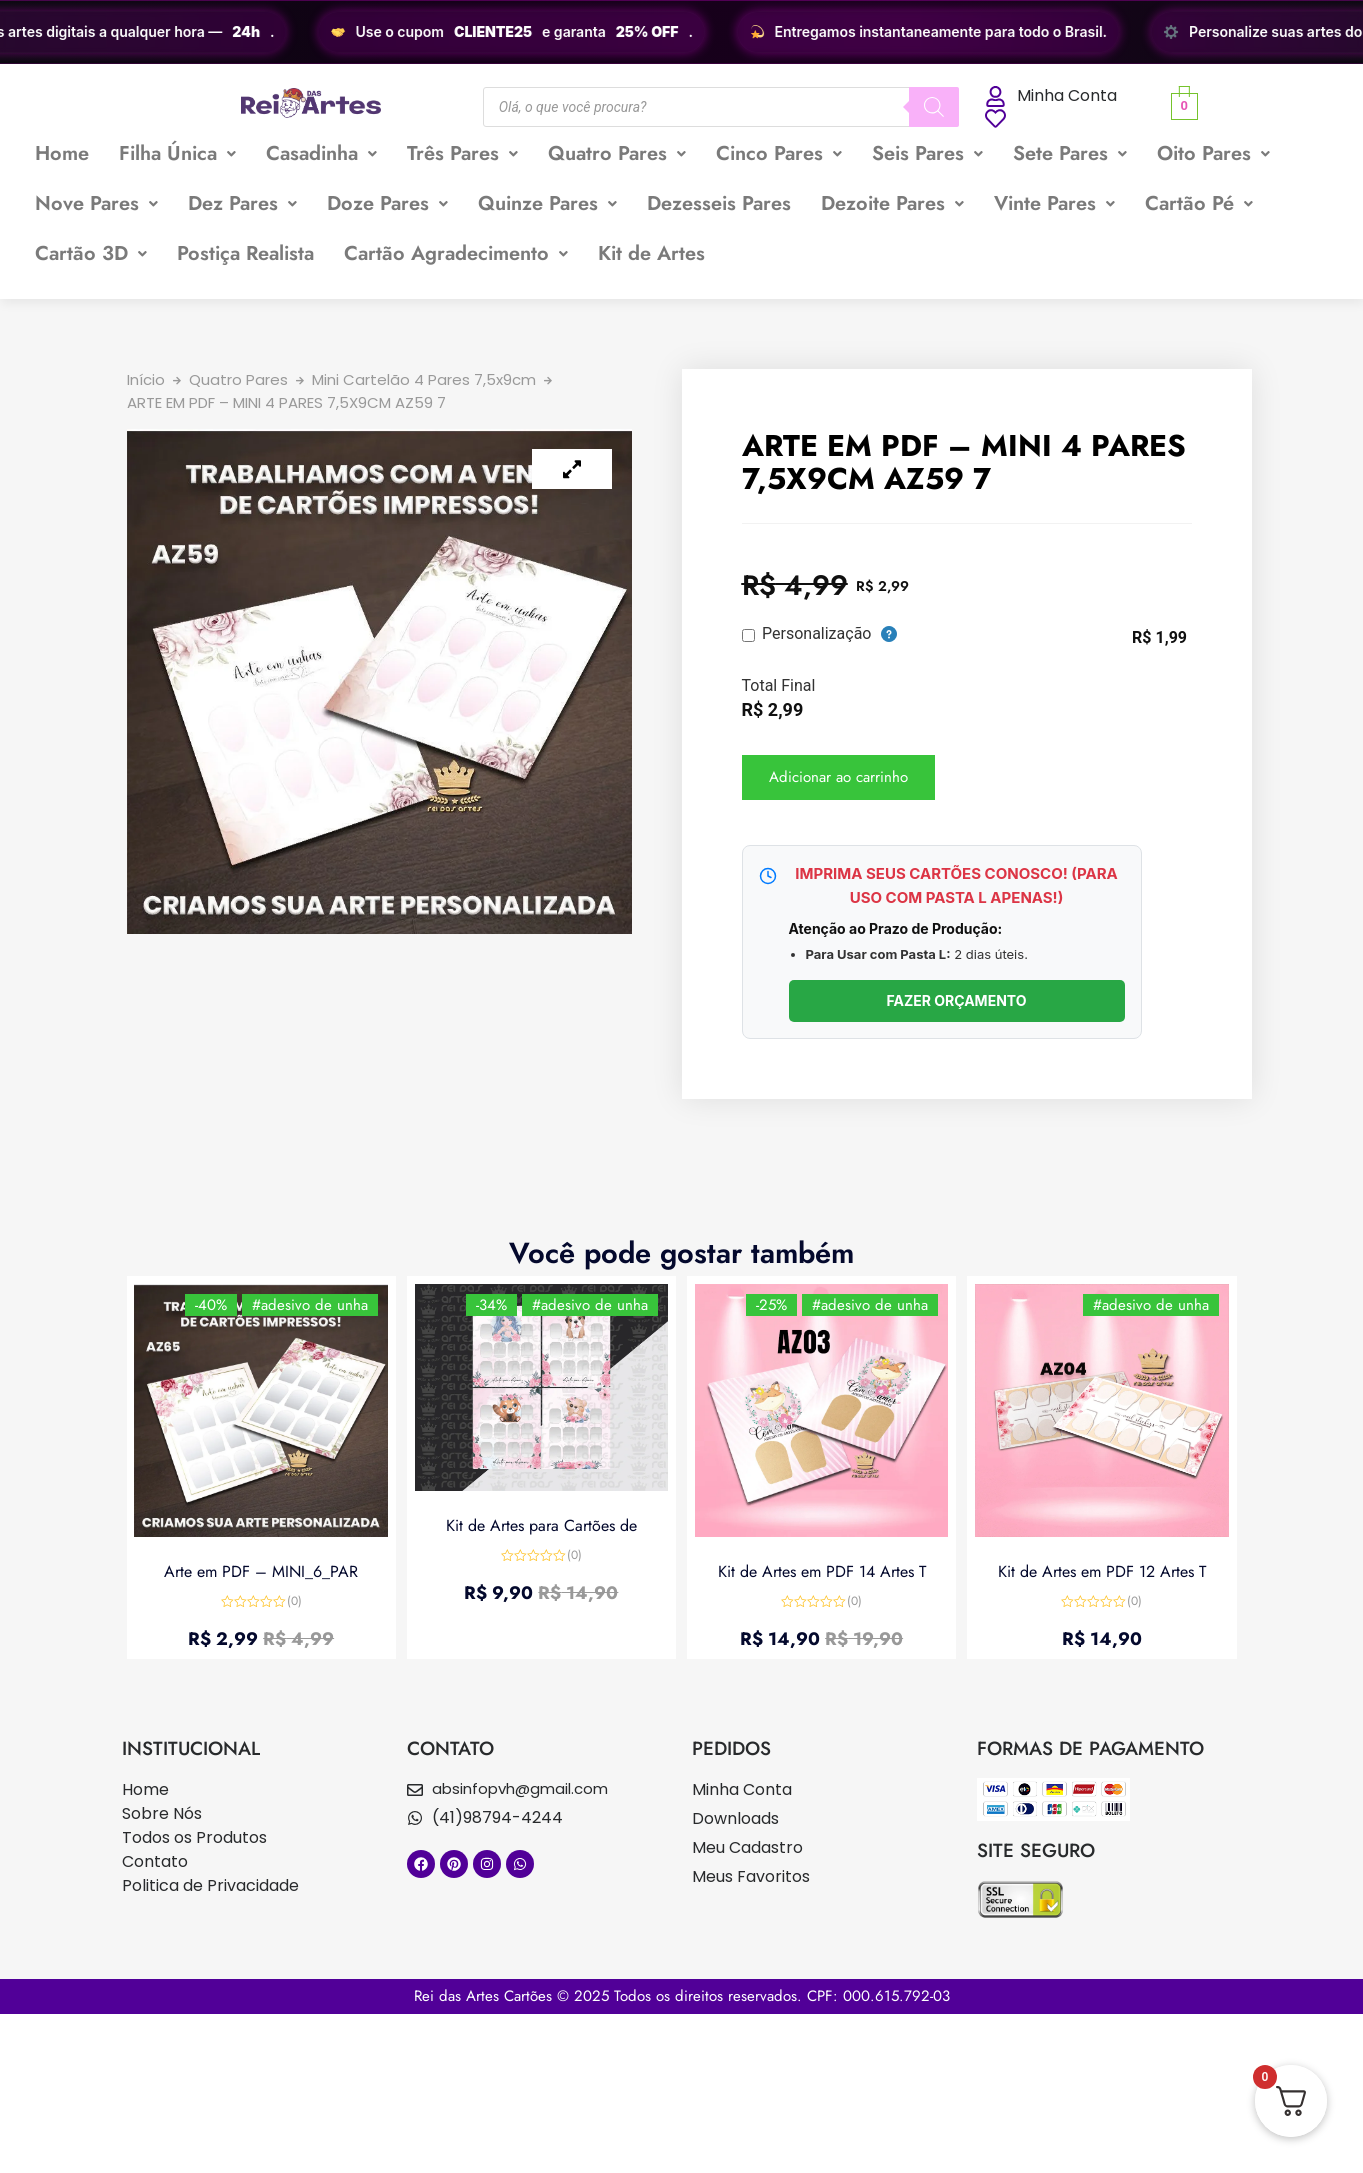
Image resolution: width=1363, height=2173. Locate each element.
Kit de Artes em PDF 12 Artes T (1102, 1569)
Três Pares (462, 153)
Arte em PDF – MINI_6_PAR (261, 1569)
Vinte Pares (1054, 203)
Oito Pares (1213, 153)
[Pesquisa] (934, 107)
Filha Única (177, 153)
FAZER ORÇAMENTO (956, 1000)
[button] (177, 154)
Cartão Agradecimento (456, 253)
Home (62, 153)
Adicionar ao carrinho (838, 777)
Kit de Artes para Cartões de (541, 1524)
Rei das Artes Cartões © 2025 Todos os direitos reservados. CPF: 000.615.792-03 (682, 1996)
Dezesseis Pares (719, 203)
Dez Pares (242, 203)
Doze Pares (387, 203)
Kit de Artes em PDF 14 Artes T (822, 1569)
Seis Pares (927, 153)
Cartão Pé (1199, 203)
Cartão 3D (91, 253)
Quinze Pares (547, 203)
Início (146, 379)
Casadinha (321, 153)
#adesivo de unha (308, 1307)
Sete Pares (1070, 153)
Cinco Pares (779, 153)
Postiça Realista (245, 253)
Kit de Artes (651, 253)
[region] (681, 32)
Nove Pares (96, 203)
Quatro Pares (617, 153)
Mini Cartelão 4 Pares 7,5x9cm (424, 379)
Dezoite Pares (892, 203)
